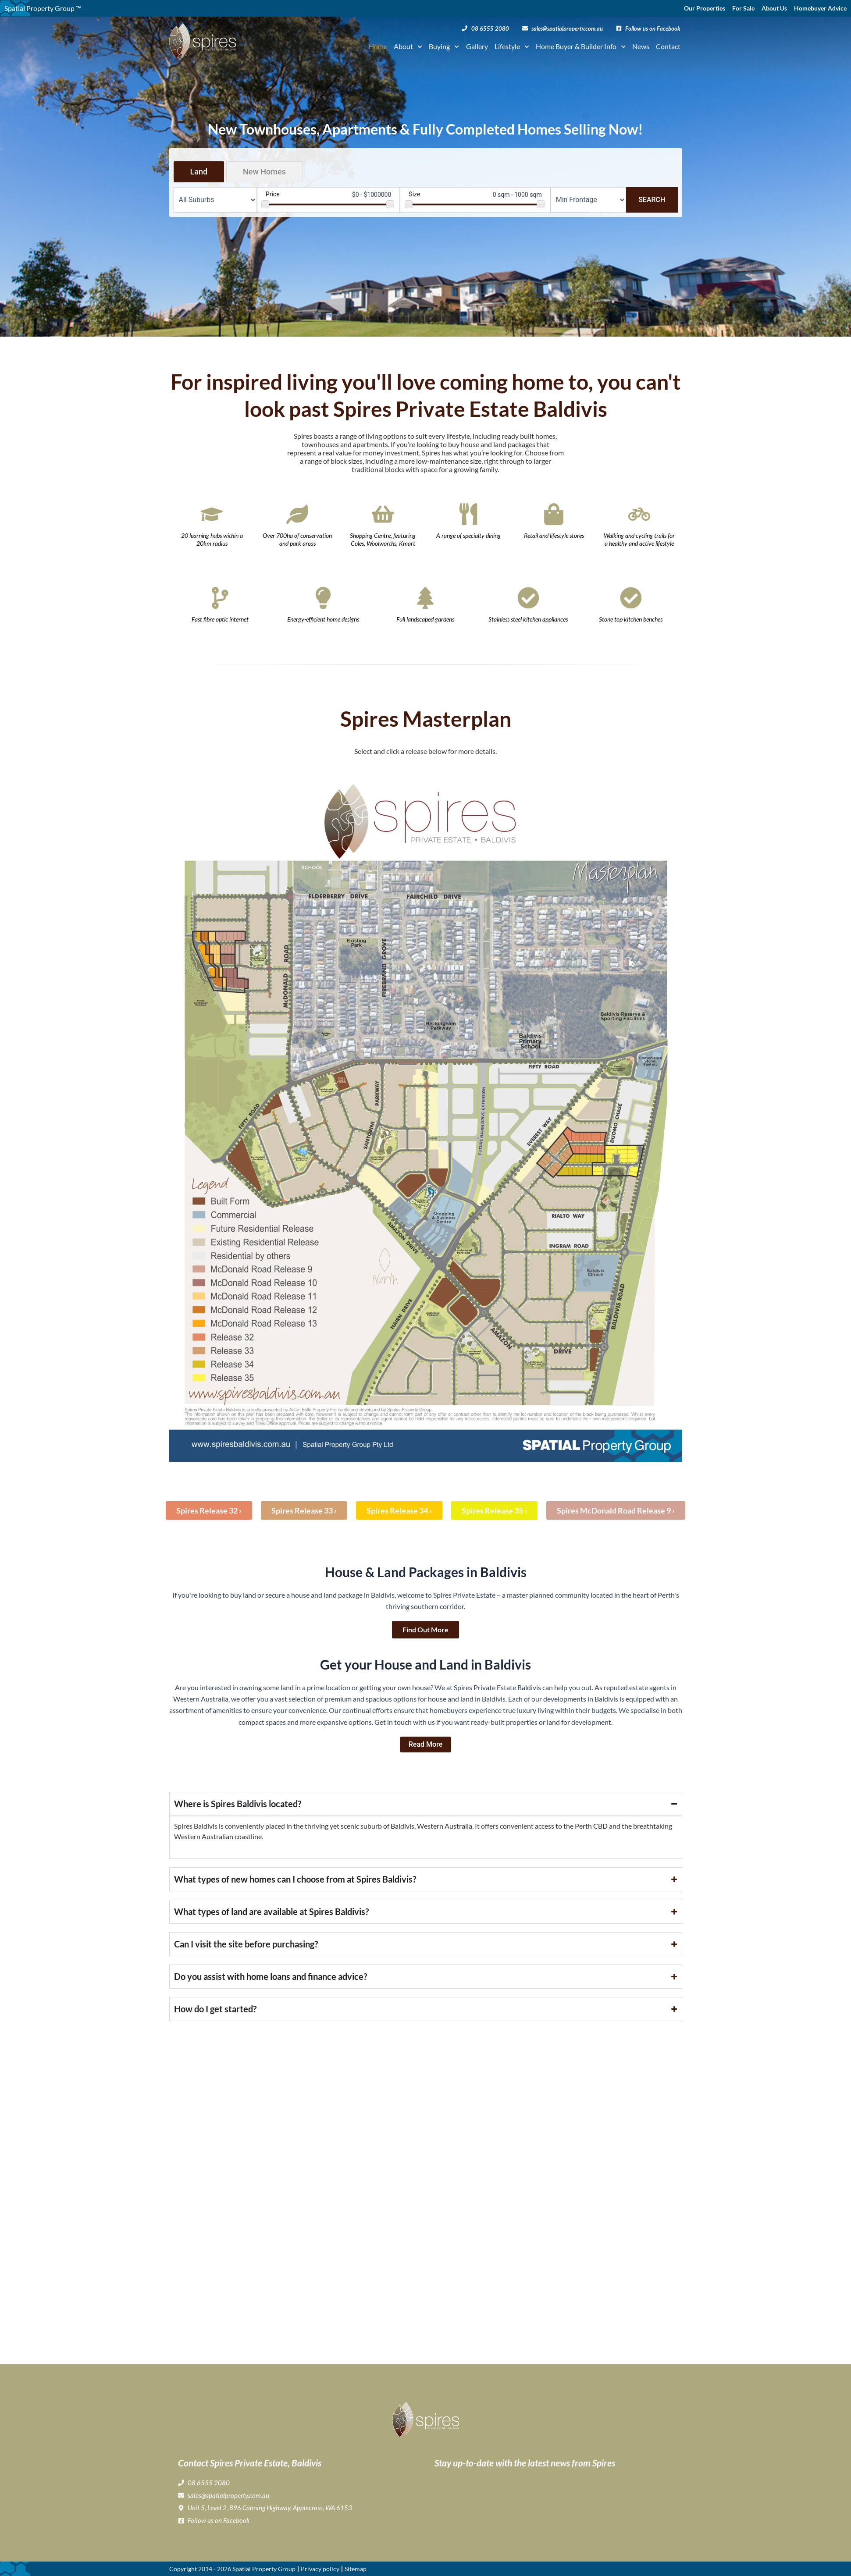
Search (651, 199)
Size (414, 194)
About (408, 46)
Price (273, 194)
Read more (425, 1744)
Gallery (477, 46)
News (640, 46)
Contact (668, 46)
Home (378, 46)
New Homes (264, 171)
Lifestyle (512, 46)
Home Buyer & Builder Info (581, 46)
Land (199, 171)
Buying (444, 46)
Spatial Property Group (264, 2568)
